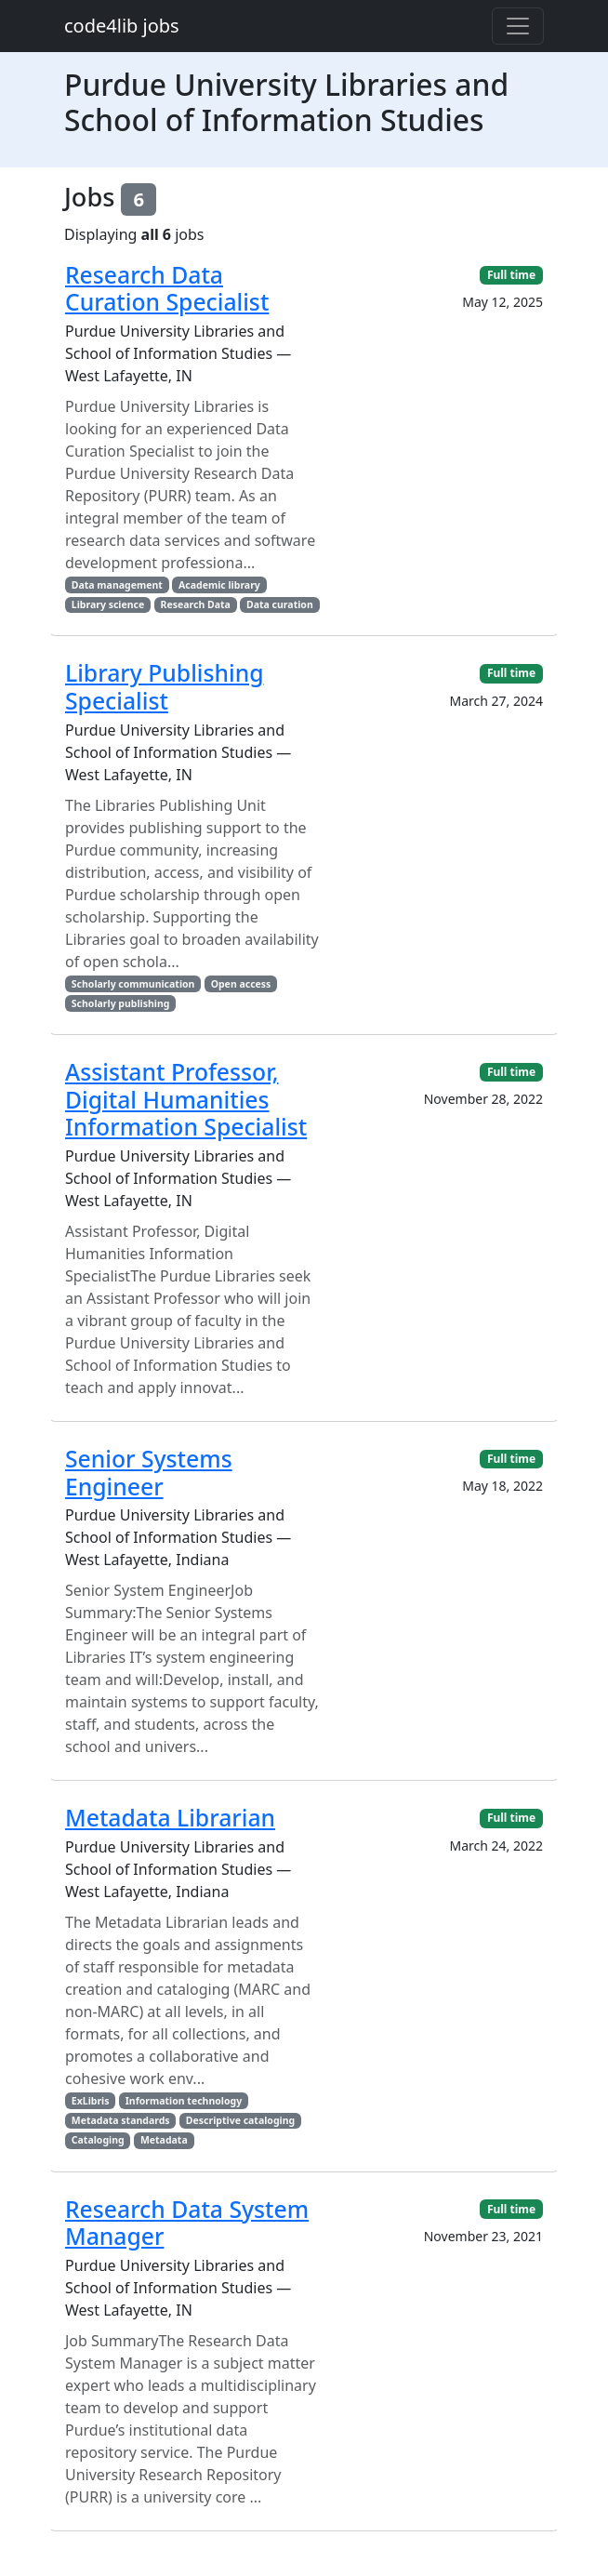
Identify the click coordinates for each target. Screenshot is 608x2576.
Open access (241, 983)
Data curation (279, 604)
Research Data (196, 604)
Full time (511, 275)
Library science (108, 604)
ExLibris (91, 2100)
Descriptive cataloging (240, 2120)
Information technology (184, 2100)
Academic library (219, 584)
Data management (117, 584)
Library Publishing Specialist (164, 686)
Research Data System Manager (187, 2223)
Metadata (164, 2139)
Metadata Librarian (170, 1817)
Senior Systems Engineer (148, 1472)
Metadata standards (121, 2120)
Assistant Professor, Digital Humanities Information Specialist (186, 1099)
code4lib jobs (121, 25)
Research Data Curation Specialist (167, 288)
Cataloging (98, 2139)
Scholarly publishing (121, 1003)
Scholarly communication (133, 983)
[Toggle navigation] (518, 26)
